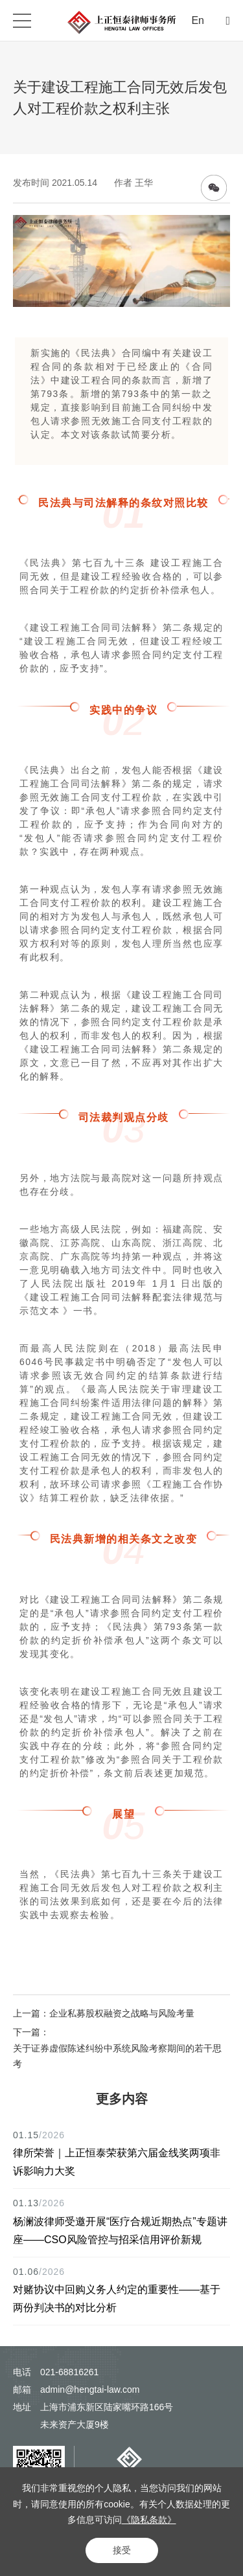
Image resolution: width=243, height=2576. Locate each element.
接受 (122, 2550)
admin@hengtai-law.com (90, 2389)
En (197, 20)
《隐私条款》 (149, 2519)
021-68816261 (69, 2372)
